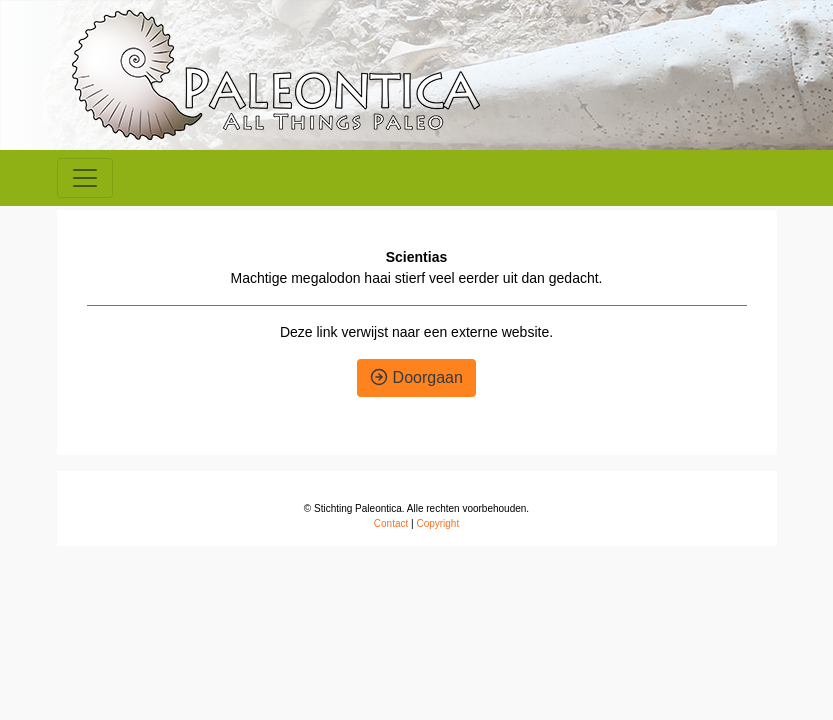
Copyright (437, 523)
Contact (391, 523)
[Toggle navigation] (85, 178)
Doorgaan (416, 377)
